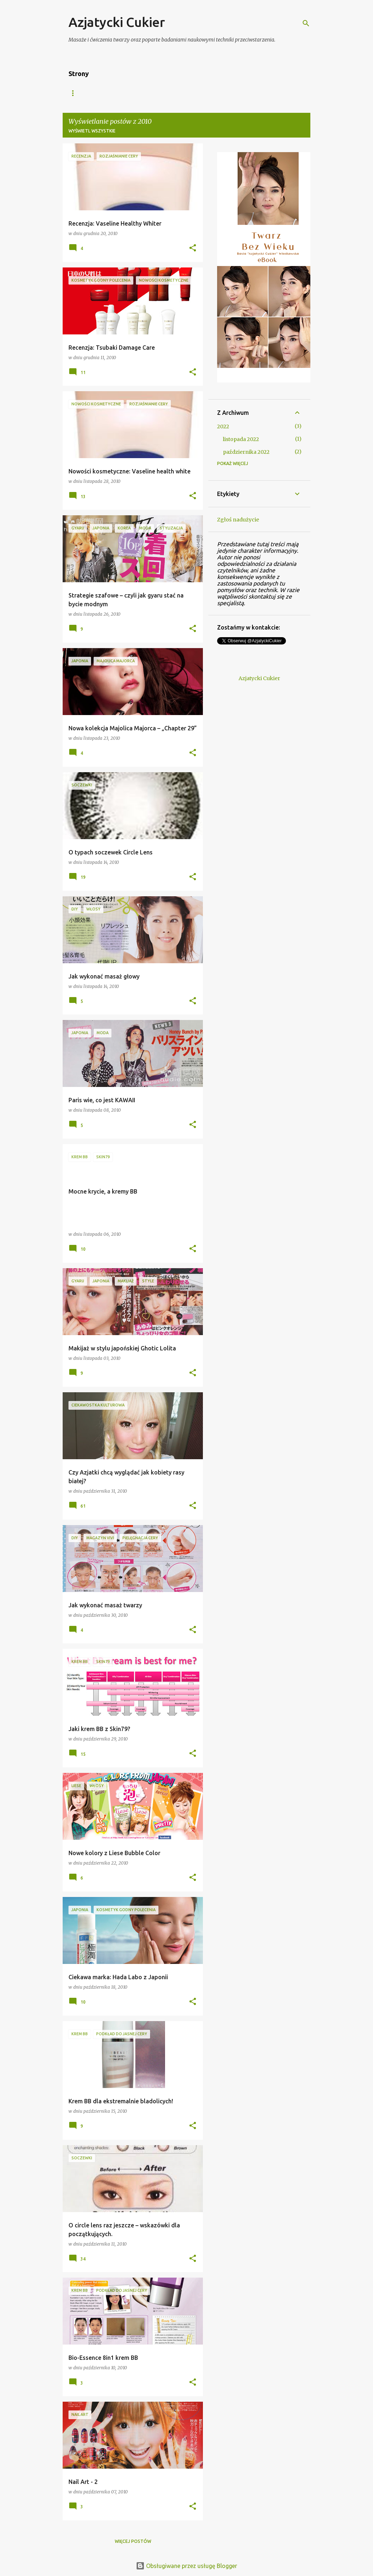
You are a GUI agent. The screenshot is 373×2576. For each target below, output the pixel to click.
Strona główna (88, 93)
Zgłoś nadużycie (238, 519)
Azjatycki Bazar (145, 93)
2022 (223, 426)
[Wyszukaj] (306, 23)
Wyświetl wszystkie (91, 130)
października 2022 (246, 452)
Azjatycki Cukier (116, 22)
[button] (192, 248)
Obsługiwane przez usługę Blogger (186, 2566)
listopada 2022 (241, 439)
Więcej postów (133, 2541)
